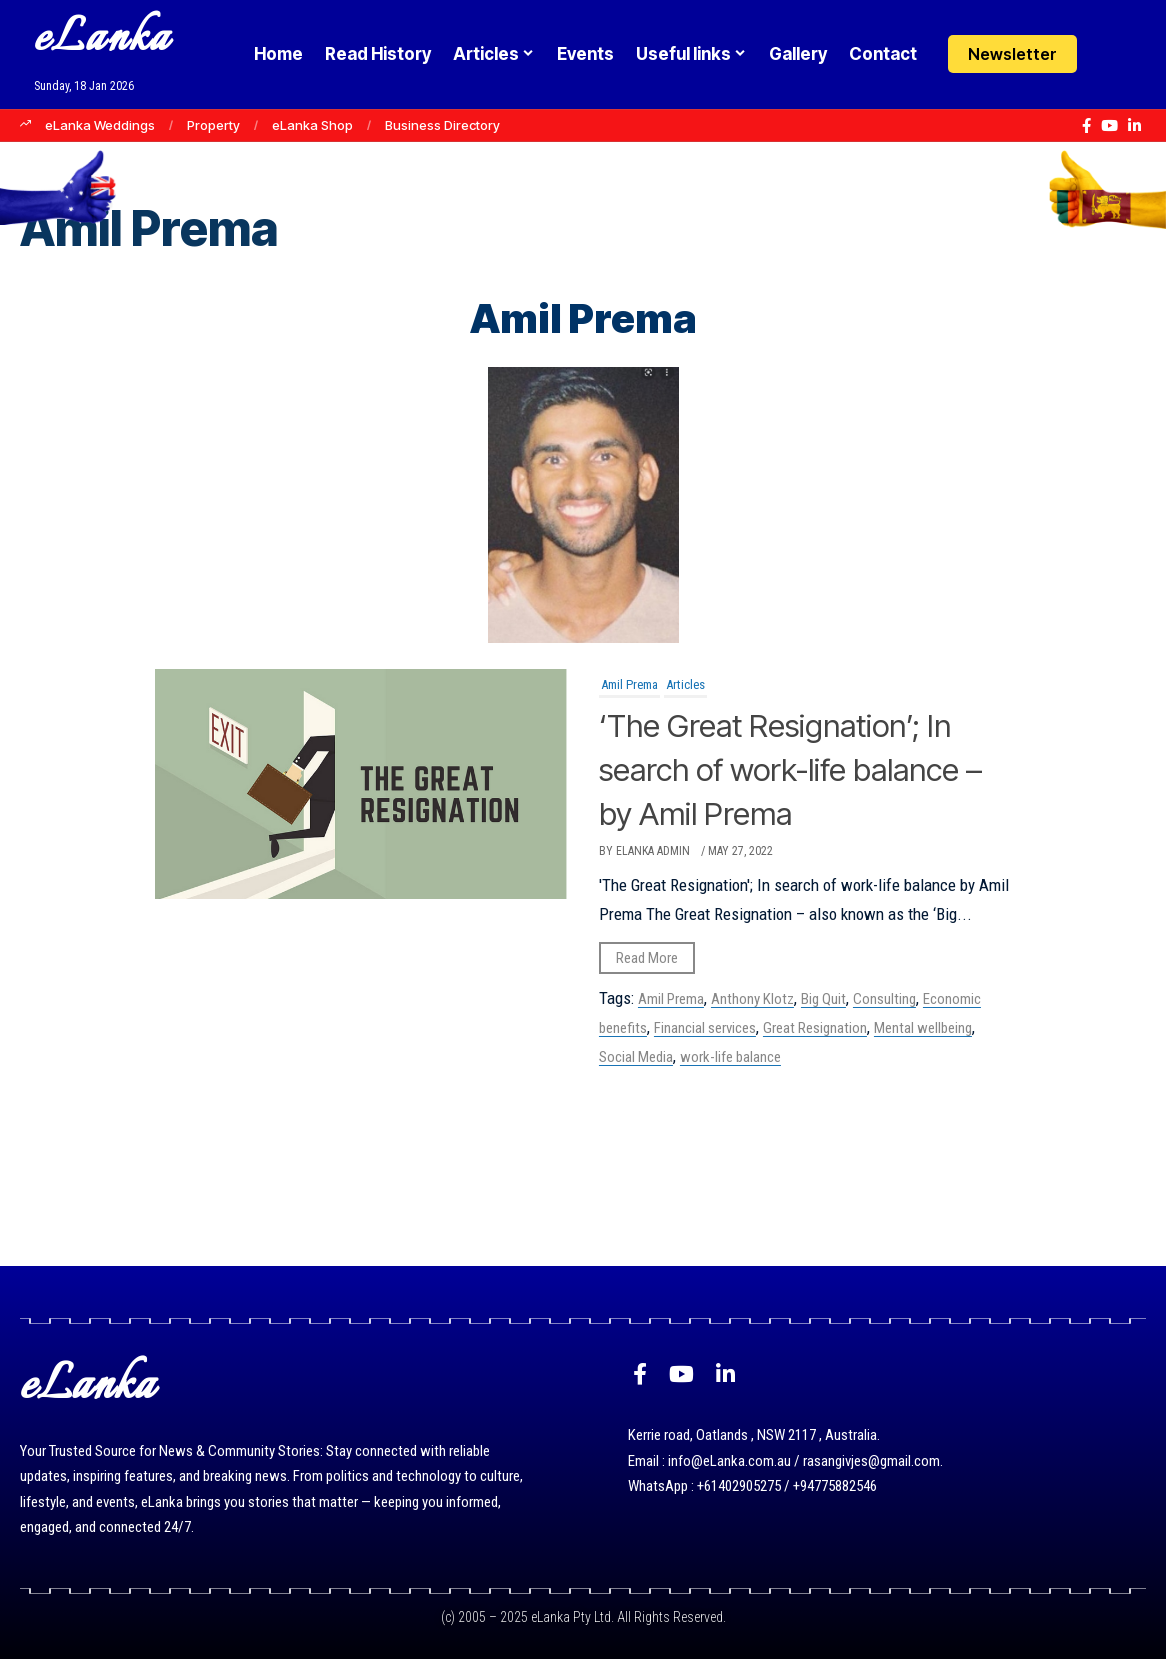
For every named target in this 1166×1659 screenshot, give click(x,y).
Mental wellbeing (923, 1028)
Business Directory (442, 125)
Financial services (705, 1028)
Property (213, 125)
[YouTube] (1109, 126)
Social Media (636, 1057)
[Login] (1113, 54)
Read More (647, 958)
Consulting (884, 999)
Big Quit (823, 999)
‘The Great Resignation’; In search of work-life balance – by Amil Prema (802, 768)
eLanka (102, 39)
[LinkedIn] (1134, 126)
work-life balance (730, 1057)
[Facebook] (1086, 126)
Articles (685, 684)
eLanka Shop (312, 125)
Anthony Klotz (752, 999)
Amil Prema (629, 684)
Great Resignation (815, 1028)
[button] (1152, 54)
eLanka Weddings (100, 125)
